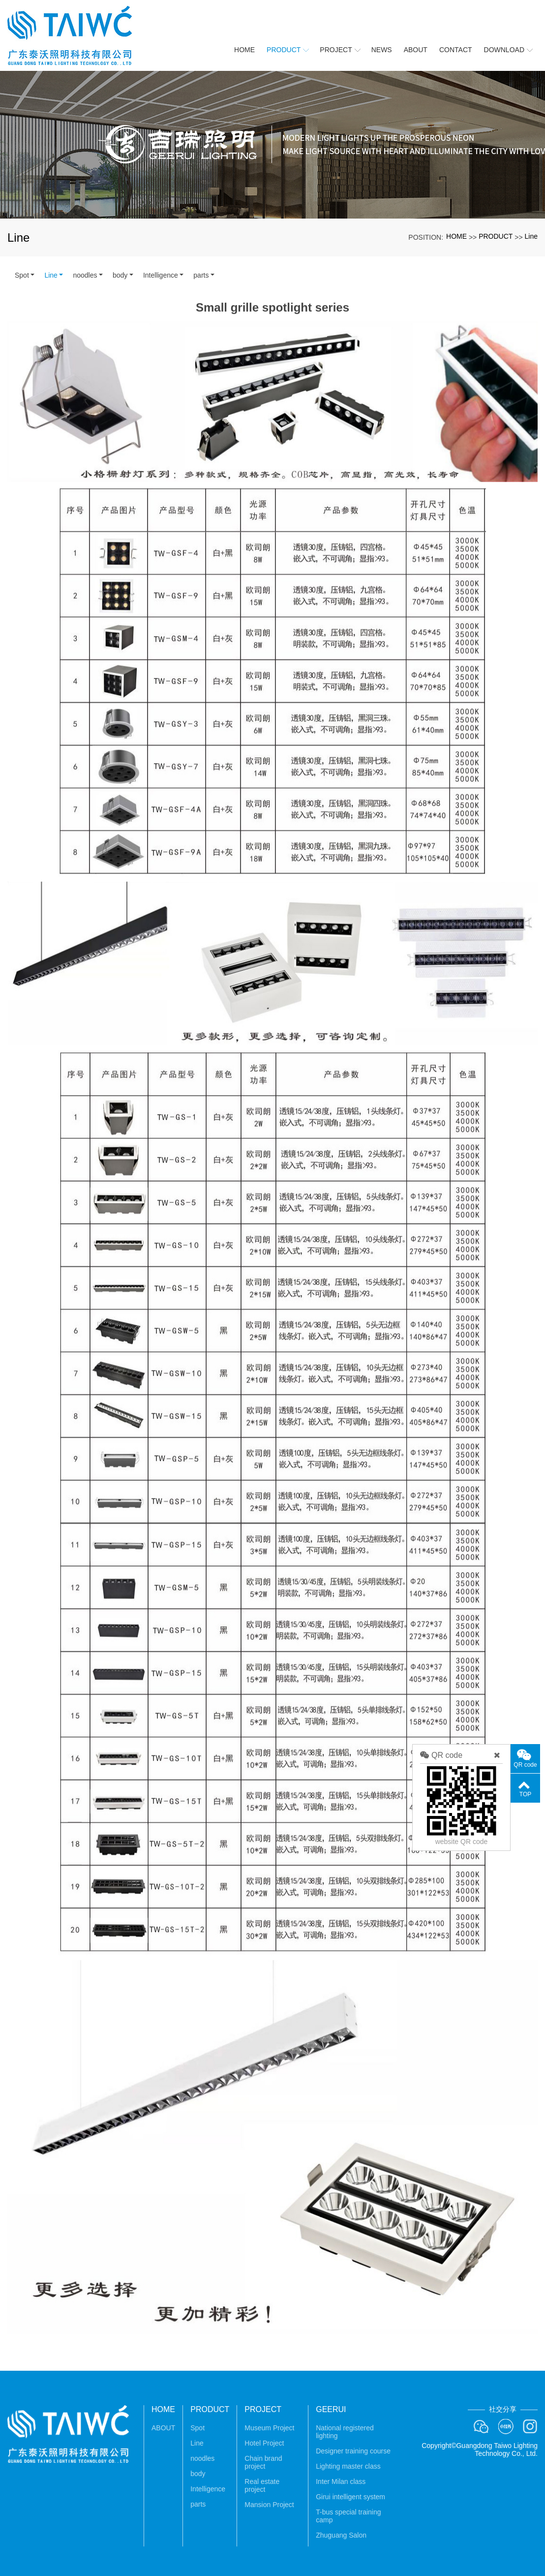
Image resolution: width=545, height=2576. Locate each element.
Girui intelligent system (350, 2497)
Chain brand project (263, 2462)
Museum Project (269, 2428)
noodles (85, 275)
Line (531, 236)
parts (201, 275)
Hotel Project (264, 2443)
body (120, 275)
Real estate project (261, 2485)
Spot (22, 275)
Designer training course (353, 2451)
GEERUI (331, 2409)
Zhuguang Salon (341, 2535)
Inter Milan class (340, 2481)
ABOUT (163, 2428)
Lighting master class (348, 2466)
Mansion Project (269, 2505)
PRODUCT (496, 236)
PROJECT (262, 2409)
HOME (456, 236)
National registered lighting (345, 2432)
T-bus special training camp (348, 2516)
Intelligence (160, 275)
